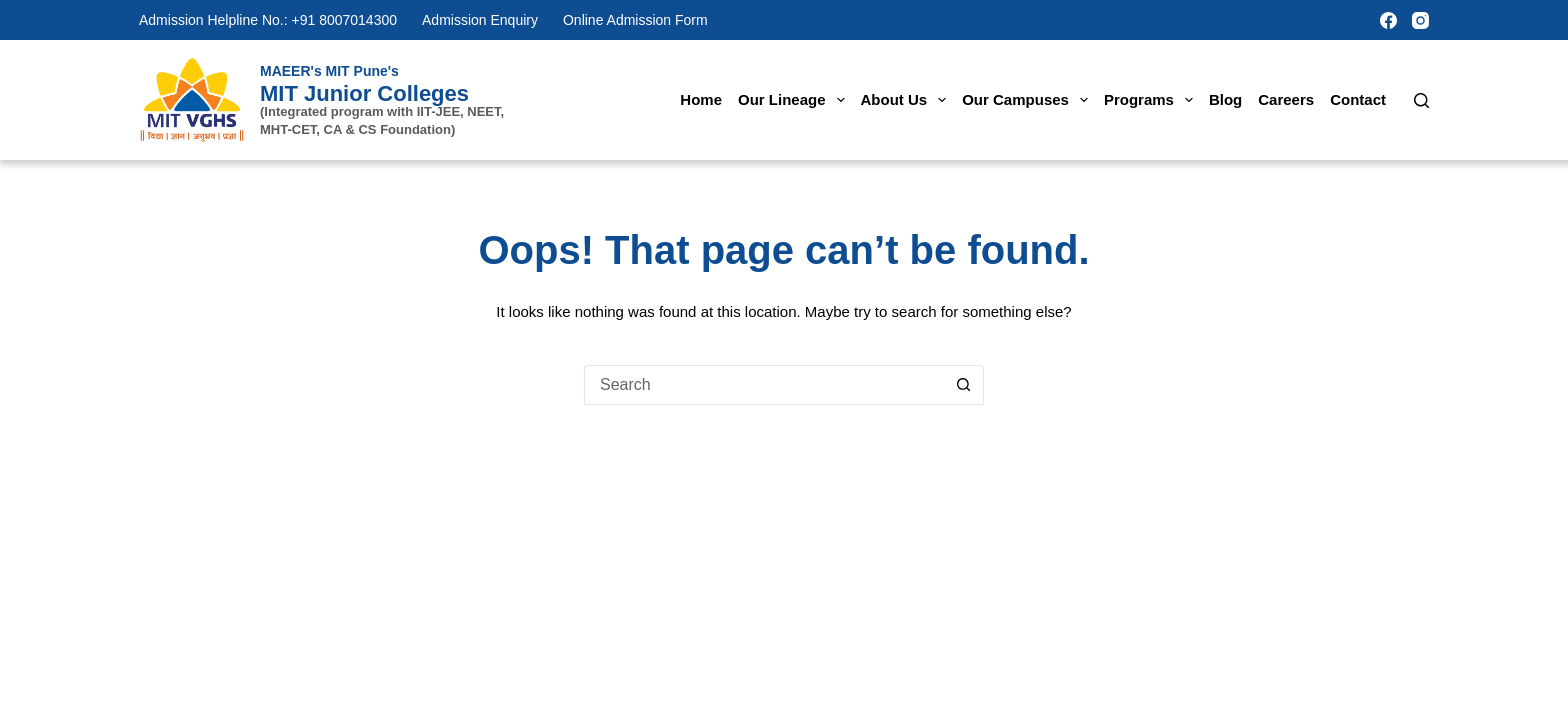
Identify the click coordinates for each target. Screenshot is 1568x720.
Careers (1286, 99)
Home (701, 99)
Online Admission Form (635, 20)
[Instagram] (1420, 20)
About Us (908, 100)
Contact (1358, 99)
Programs (1152, 100)
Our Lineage (795, 100)
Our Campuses (1029, 100)
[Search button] (964, 385)
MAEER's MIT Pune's (329, 71)
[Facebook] (1388, 20)
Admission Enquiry (480, 20)
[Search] (1421, 100)
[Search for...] (764, 385)
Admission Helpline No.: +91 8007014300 (268, 20)
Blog (1225, 99)
